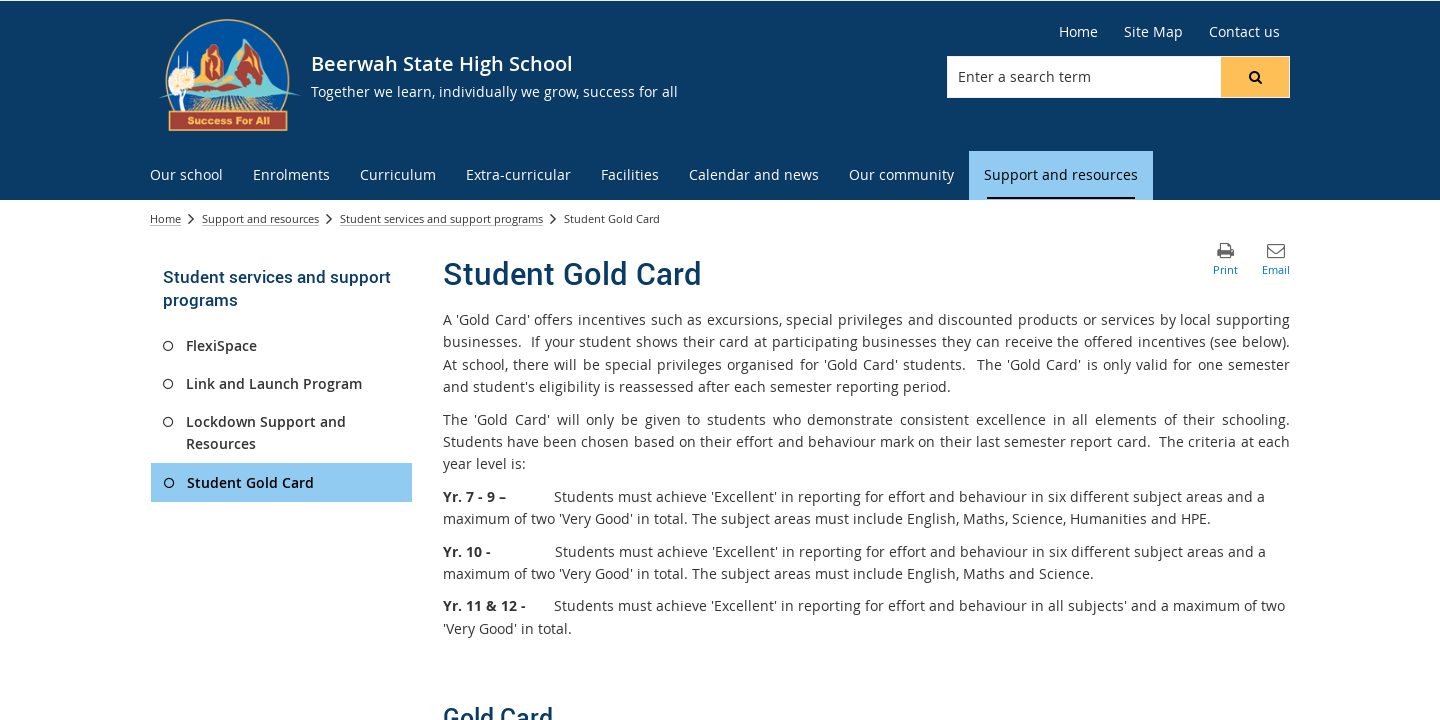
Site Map (1153, 31)
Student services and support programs (441, 218)
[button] (1255, 77)
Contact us (1244, 31)
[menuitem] (186, 175)
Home (1078, 31)
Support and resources (260, 218)
